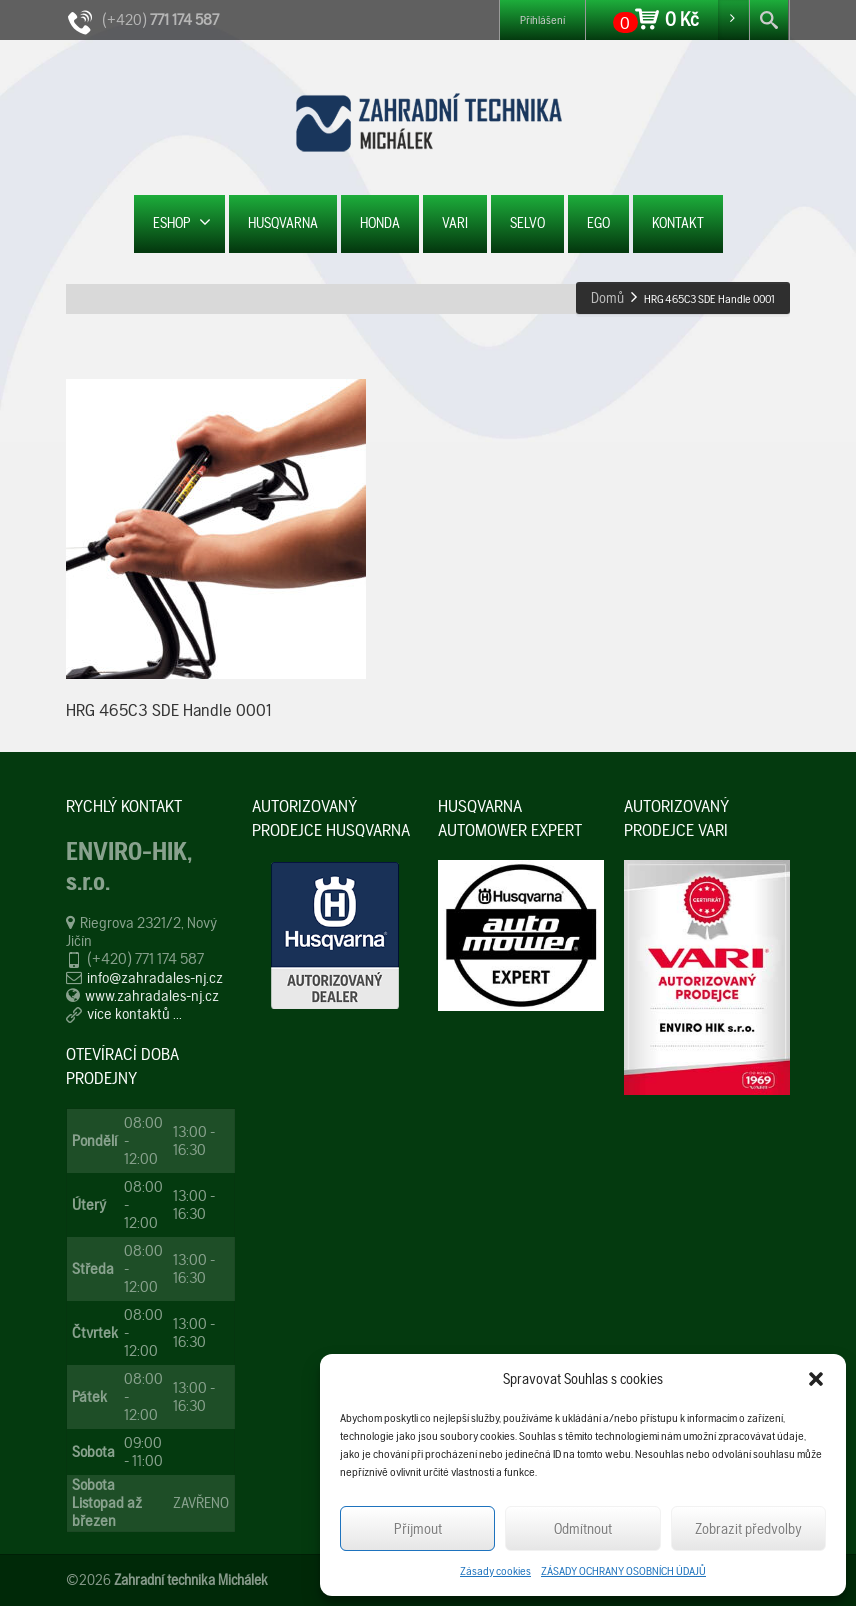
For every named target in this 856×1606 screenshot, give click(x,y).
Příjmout (418, 1529)
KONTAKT (678, 223)
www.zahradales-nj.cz (152, 995)
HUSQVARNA (283, 223)
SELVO (527, 223)
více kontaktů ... (134, 1013)
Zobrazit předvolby (748, 1529)
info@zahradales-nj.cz (155, 977)
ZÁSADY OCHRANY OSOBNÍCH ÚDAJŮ (623, 1571)
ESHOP (182, 222)
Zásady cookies (495, 1571)
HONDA (380, 223)
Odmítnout (583, 1529)
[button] (816, 1379)
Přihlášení (542, 20)
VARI (455, 223)
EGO (598, 223)
